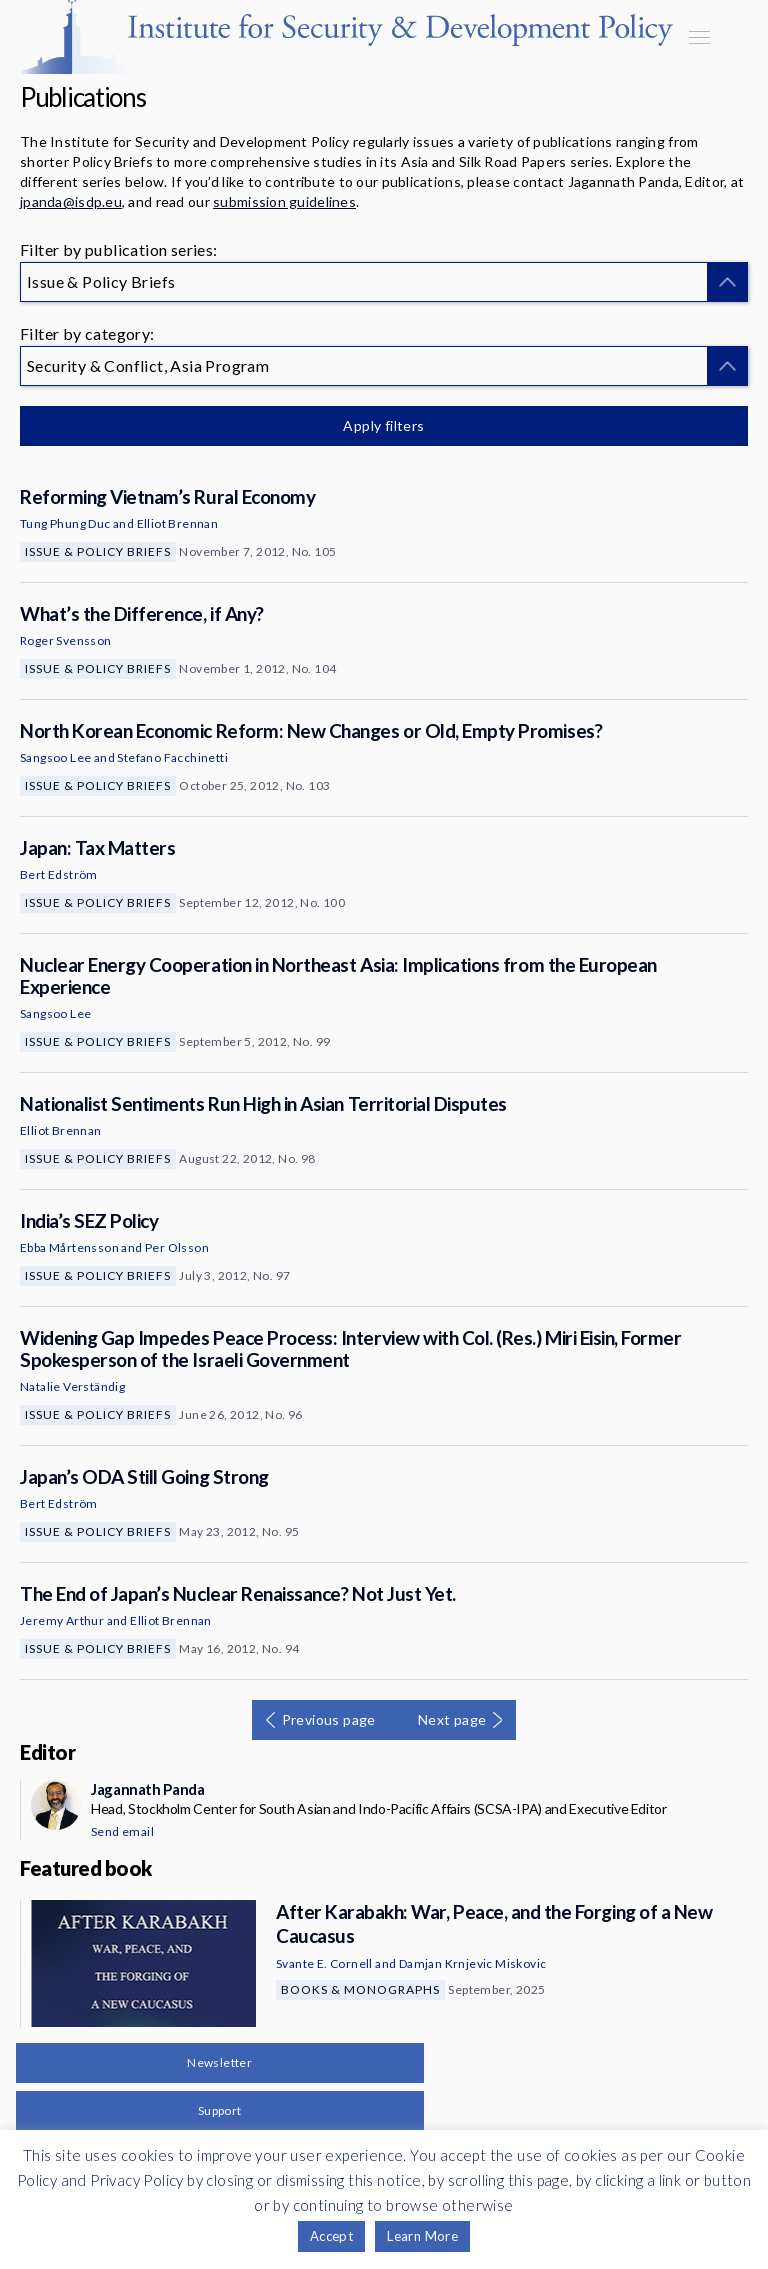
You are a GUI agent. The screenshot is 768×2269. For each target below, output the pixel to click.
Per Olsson (177, 1247)
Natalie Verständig (72, 1386)
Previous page (329, 1719)
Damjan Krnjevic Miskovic (473, 1963)
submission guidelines (284, 201)
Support (220, 2110)
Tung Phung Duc (65, 523)
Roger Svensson (66, 640)
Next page (452, 1719)
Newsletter (219, 2062)
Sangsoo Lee (55, 757)
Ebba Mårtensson (69, 1247)
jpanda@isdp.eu (71, 201)
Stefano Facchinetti (172, 757)
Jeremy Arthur (62, 1620)
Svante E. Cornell (324, 1963)
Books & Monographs (360, 1989)
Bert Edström (59, 874)
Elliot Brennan (178, 523)
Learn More (422, 2236)
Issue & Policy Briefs (98, 551)
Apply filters (383, 425)
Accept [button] (331, 2236)
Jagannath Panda (147, 1789)
